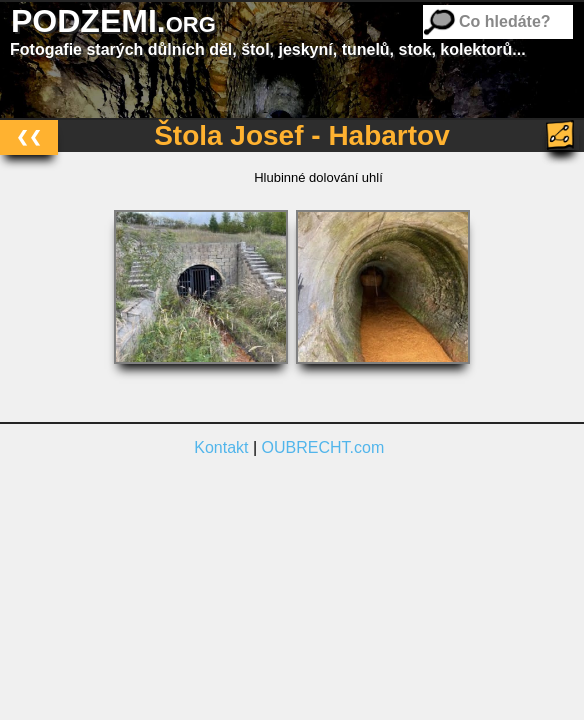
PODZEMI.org (113, 21)
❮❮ (29, 136)
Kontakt (221, 447)
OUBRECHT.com (323, 447)
